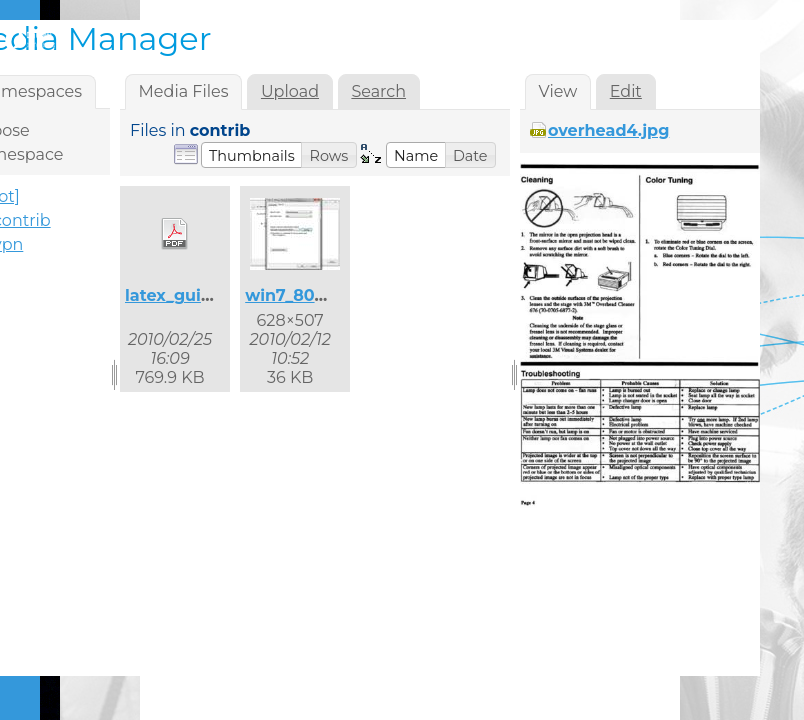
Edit (626, 91)
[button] (252, 155)
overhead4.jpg (608, 130)
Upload (290, 91)
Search (378, 91)
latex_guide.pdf (190, 295)
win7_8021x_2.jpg (317, 295)
